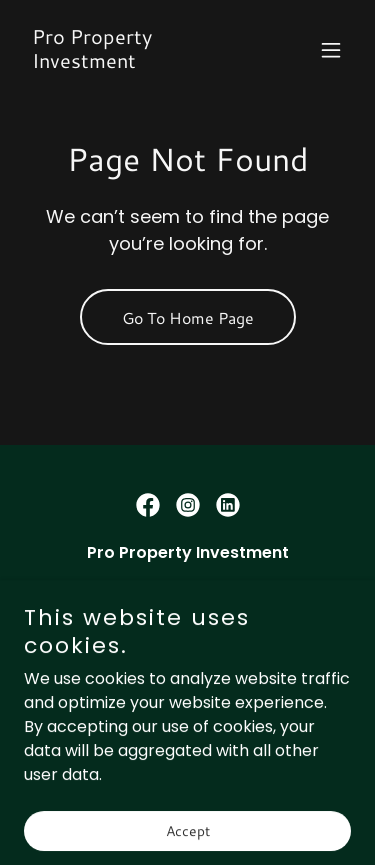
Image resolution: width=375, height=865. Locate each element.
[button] (331, 50)
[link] (138, 62)
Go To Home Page (188, 317)
